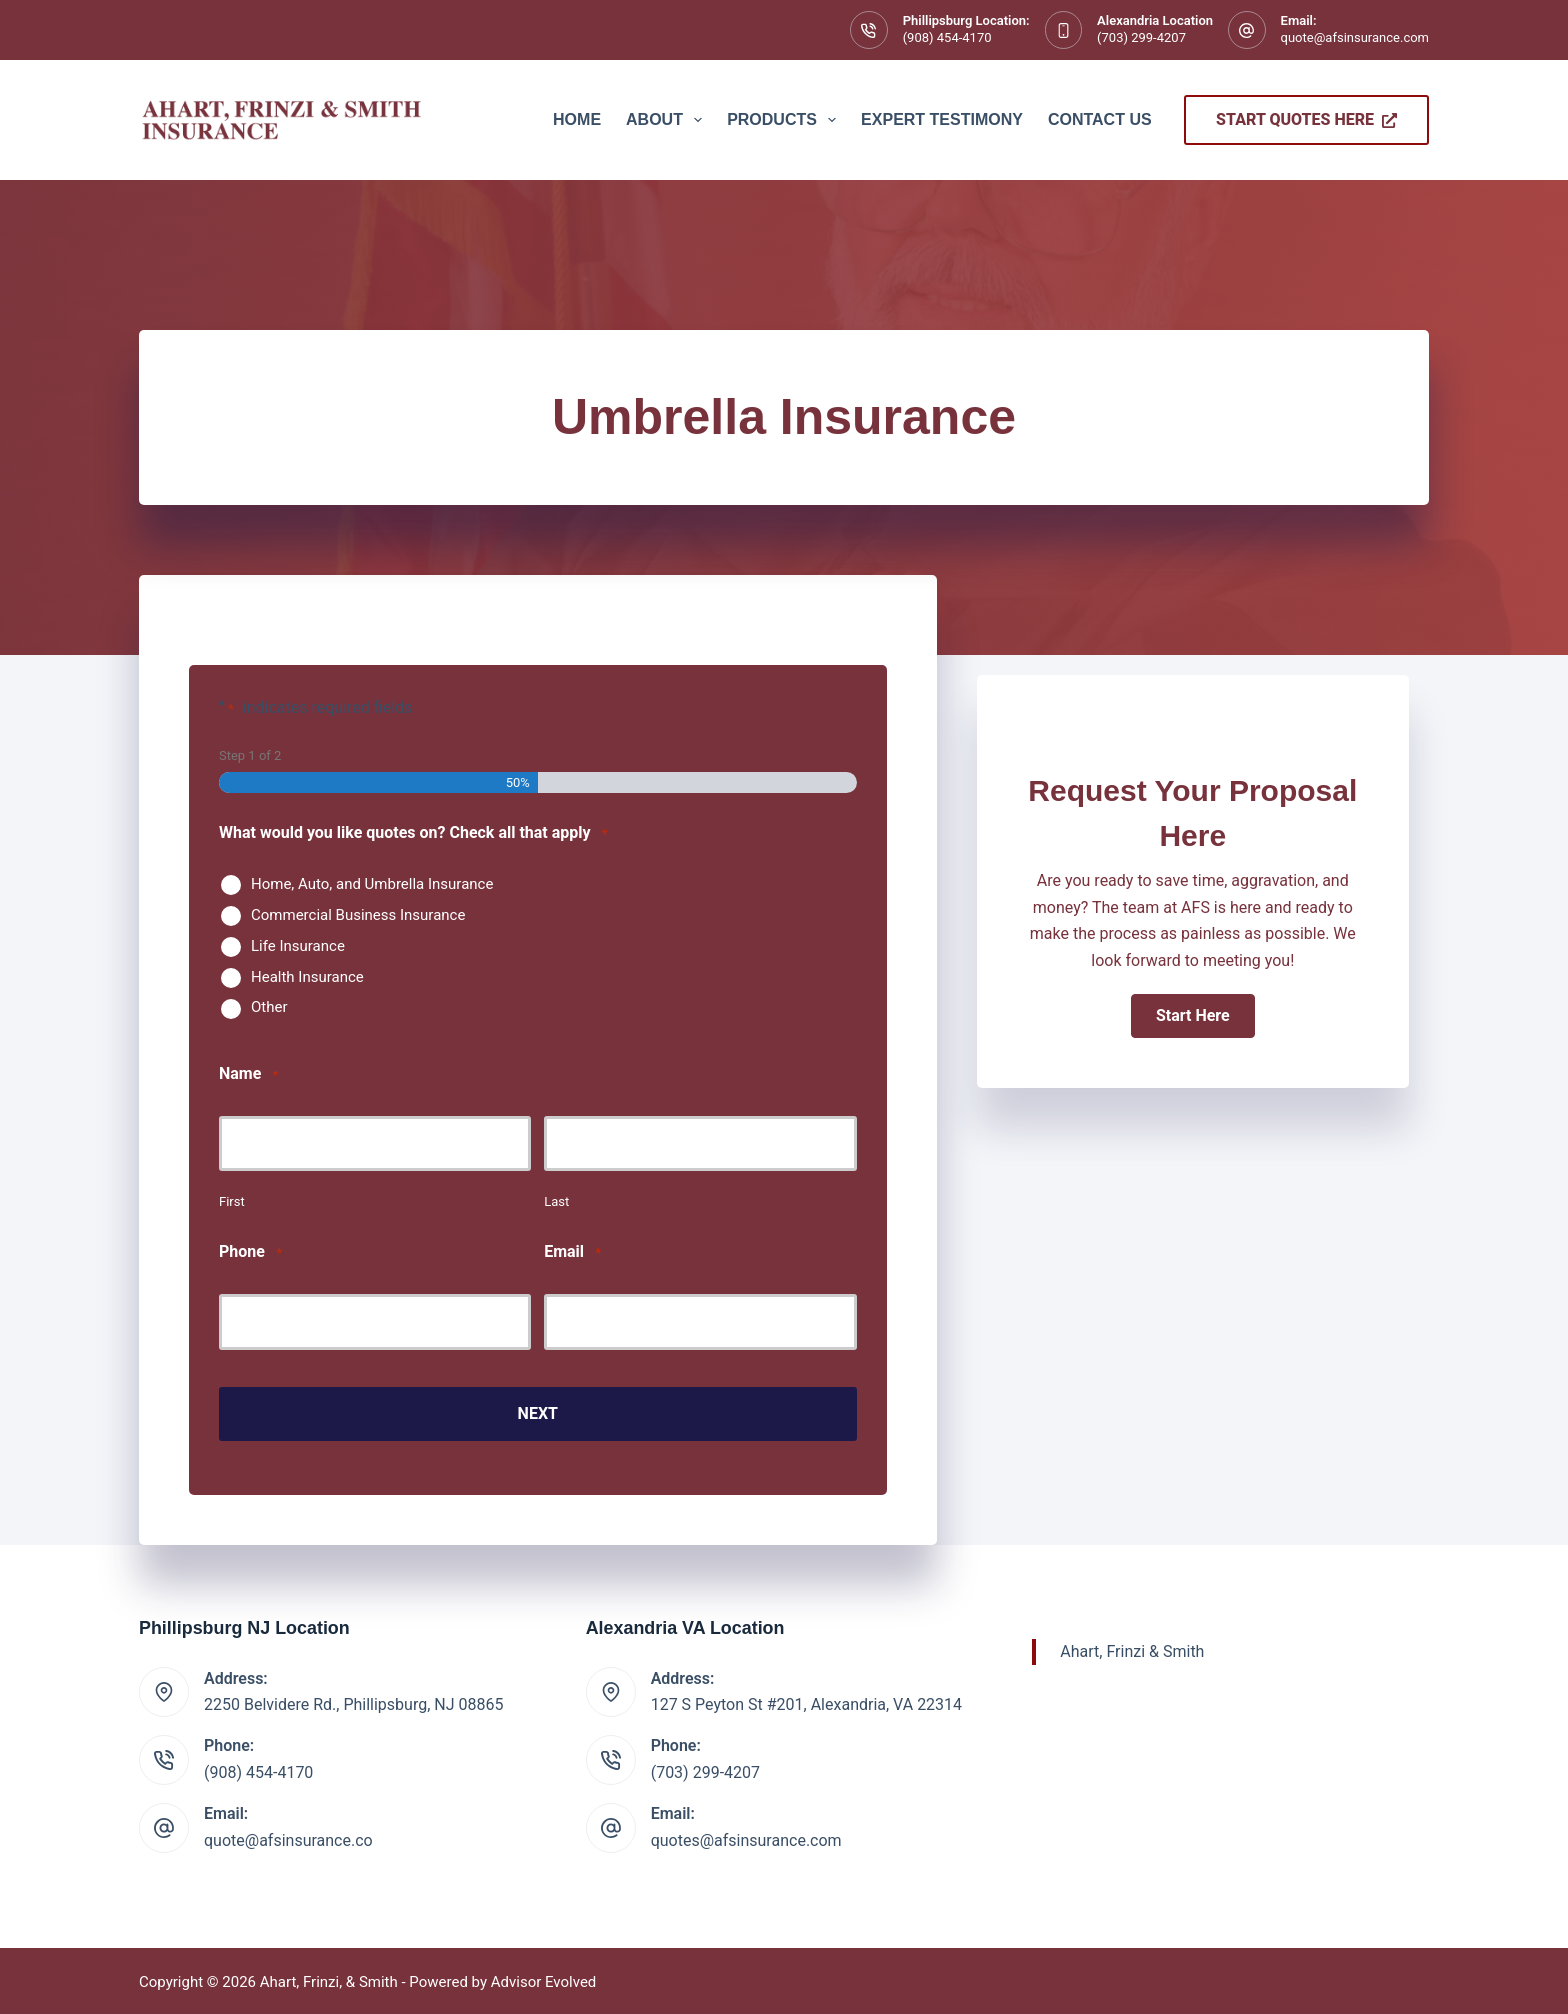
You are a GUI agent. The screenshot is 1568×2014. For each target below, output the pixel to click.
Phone (250, 1252)
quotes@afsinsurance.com (746, 1836)
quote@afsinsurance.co (288, 1836)
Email (572, 1252)
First (232, 1201)
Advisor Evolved (544, 1979)
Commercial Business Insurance (358, 915)
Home (577, 119)
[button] (1193, 1016)
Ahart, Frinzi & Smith (1132, 1647)
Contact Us (1100, 119)
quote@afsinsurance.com (1355, 37)
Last (556, 1201)
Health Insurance (307, 977)
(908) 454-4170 (947, 37)
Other (269, 1007)
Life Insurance (298, 946)
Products (785, 120)
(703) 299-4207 (1141, 37)
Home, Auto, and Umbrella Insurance (372, 884)
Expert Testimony (942, 119)
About (668, 120)
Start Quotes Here (1306, 119)
